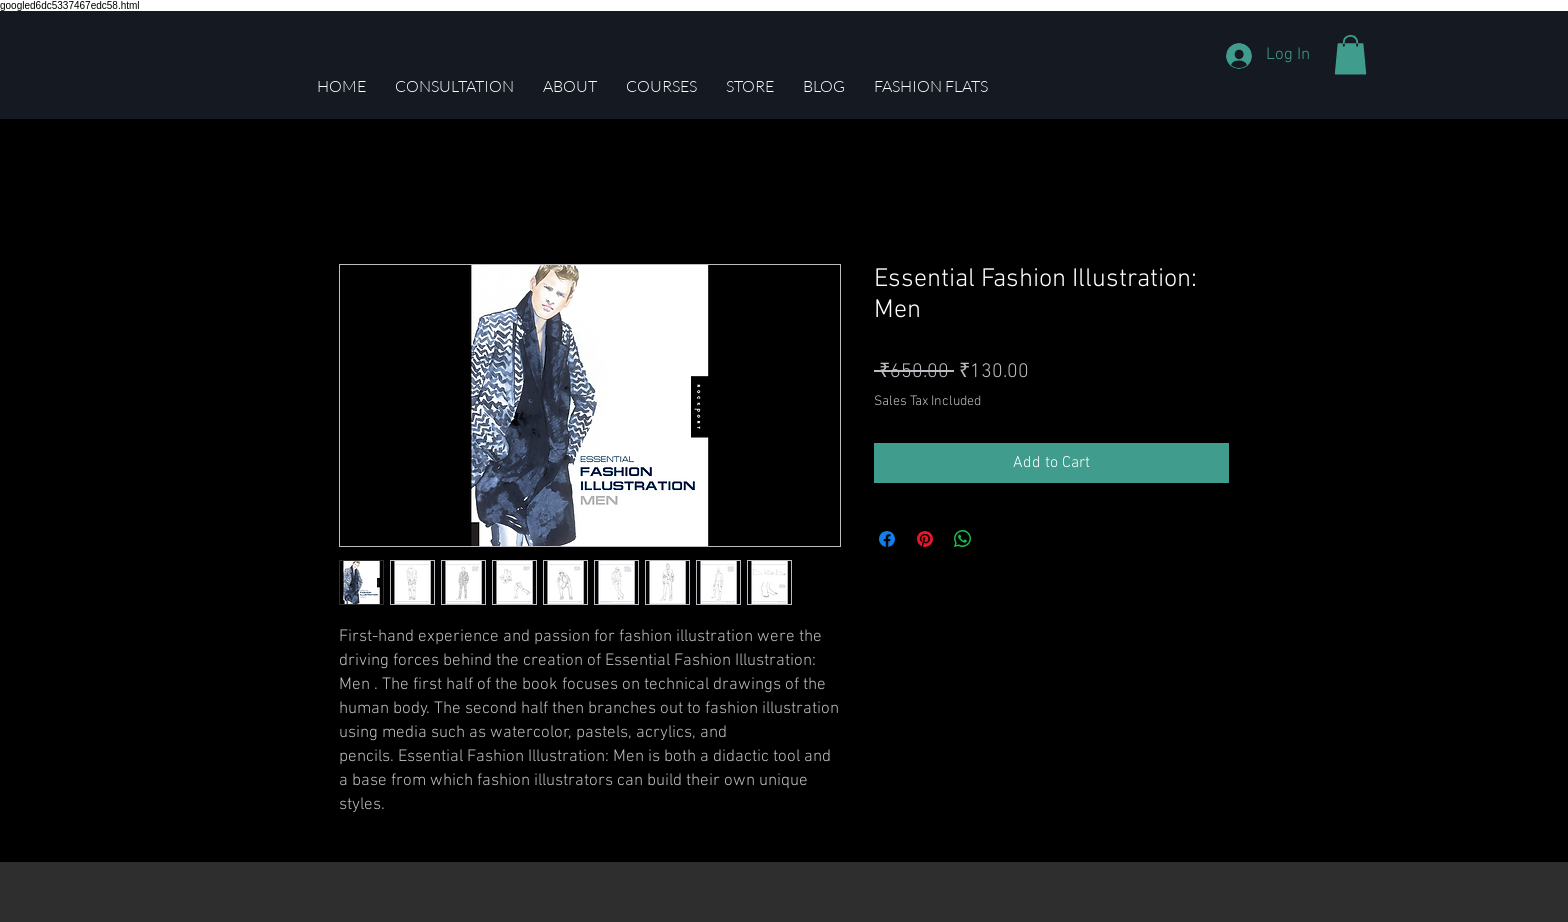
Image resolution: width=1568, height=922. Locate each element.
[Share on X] (1001, 539)
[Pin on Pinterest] (925, 539)
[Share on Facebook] (887, 539)
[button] (1350, 54)
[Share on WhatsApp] (963, 539)
